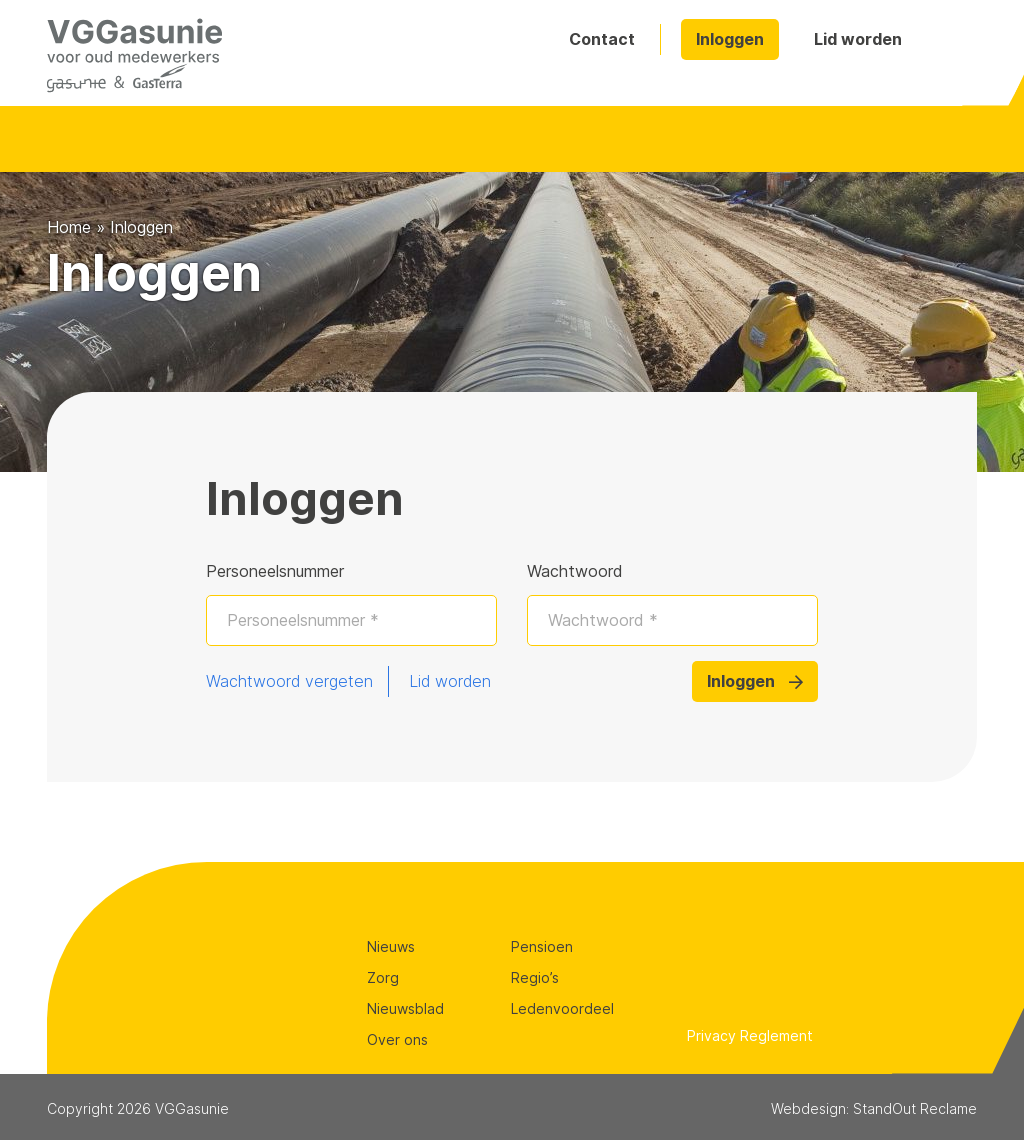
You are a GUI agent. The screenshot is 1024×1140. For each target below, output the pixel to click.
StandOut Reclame (915, 1108)
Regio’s (535, 977)
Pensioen (542, 946)
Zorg (383, 977)
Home (69, 227)
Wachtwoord (575, 571)
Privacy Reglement (750, 1035)
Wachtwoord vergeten (289, 681)
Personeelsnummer (275, 571)
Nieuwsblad (405, 1008)
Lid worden (858, 39)
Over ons (397, 1039)
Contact (602, 39)
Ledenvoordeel (562, 1008)
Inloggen (730, 39)
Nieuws (391, 946)
